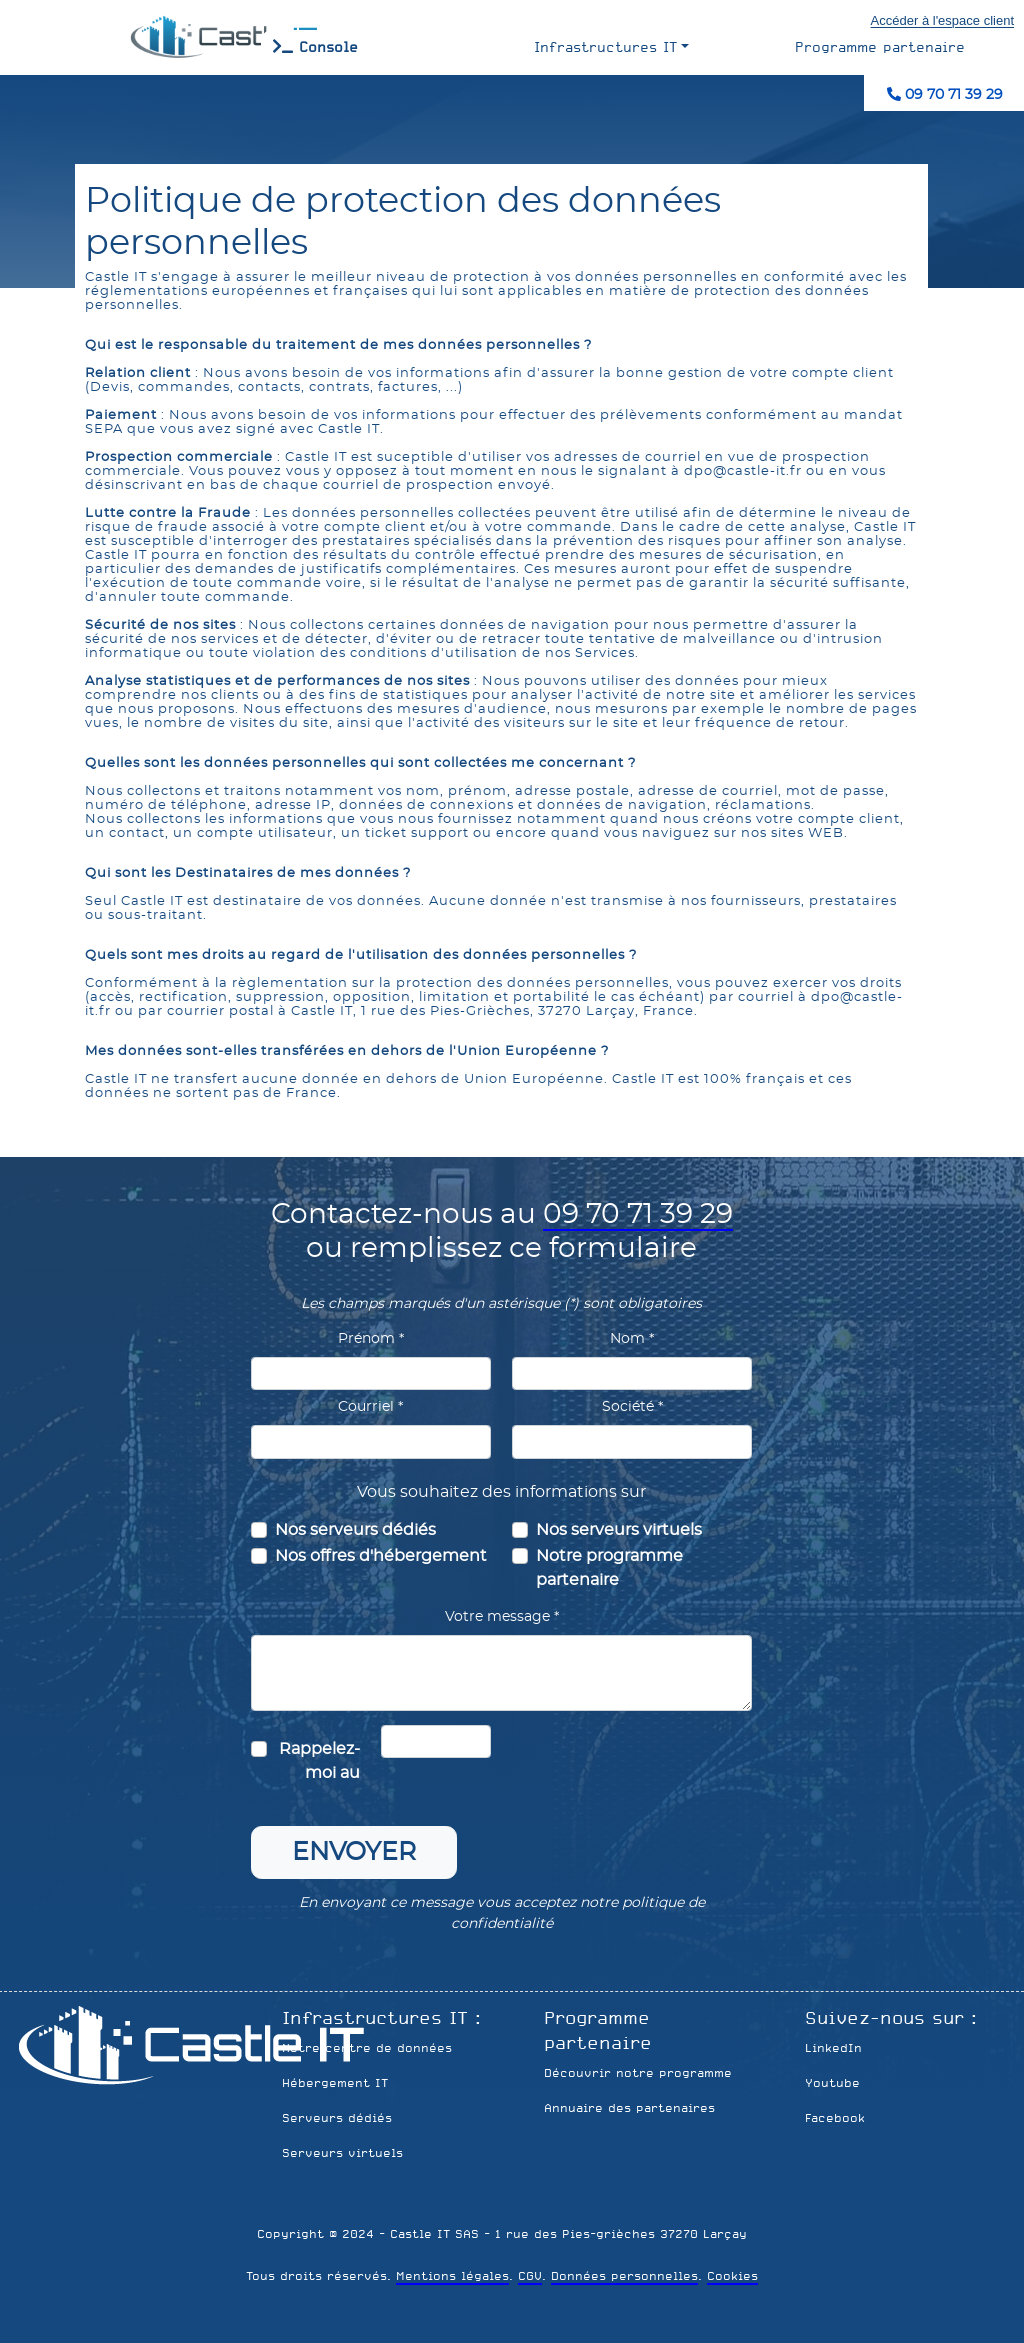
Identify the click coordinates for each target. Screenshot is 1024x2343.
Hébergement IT (335, 2083)
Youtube (832, 2083)
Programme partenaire (880, 47)
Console (315, 47)
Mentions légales (452, 2276)
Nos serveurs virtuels (619, 1530)
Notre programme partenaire (609, 1568)
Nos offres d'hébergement (381, 1556)
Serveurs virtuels (342, 2153)
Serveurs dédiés (337, 2118)
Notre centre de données (367, 2048)
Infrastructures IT (605, 47)
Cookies (732, 2276)
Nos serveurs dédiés (355, 1530)
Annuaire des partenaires (629, 2108)
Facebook (835, 2118)
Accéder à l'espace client (942, 20)
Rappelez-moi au (319, 1761)
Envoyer (354, 1852)
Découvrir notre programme (638, 2073)
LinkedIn (833, 2048)
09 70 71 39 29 (945, 95)
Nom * (632, 1339)
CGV (530, 2276)
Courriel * (370, 1407)
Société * (632, 1407)
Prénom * (371, 1339)
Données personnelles (624, 2276)
